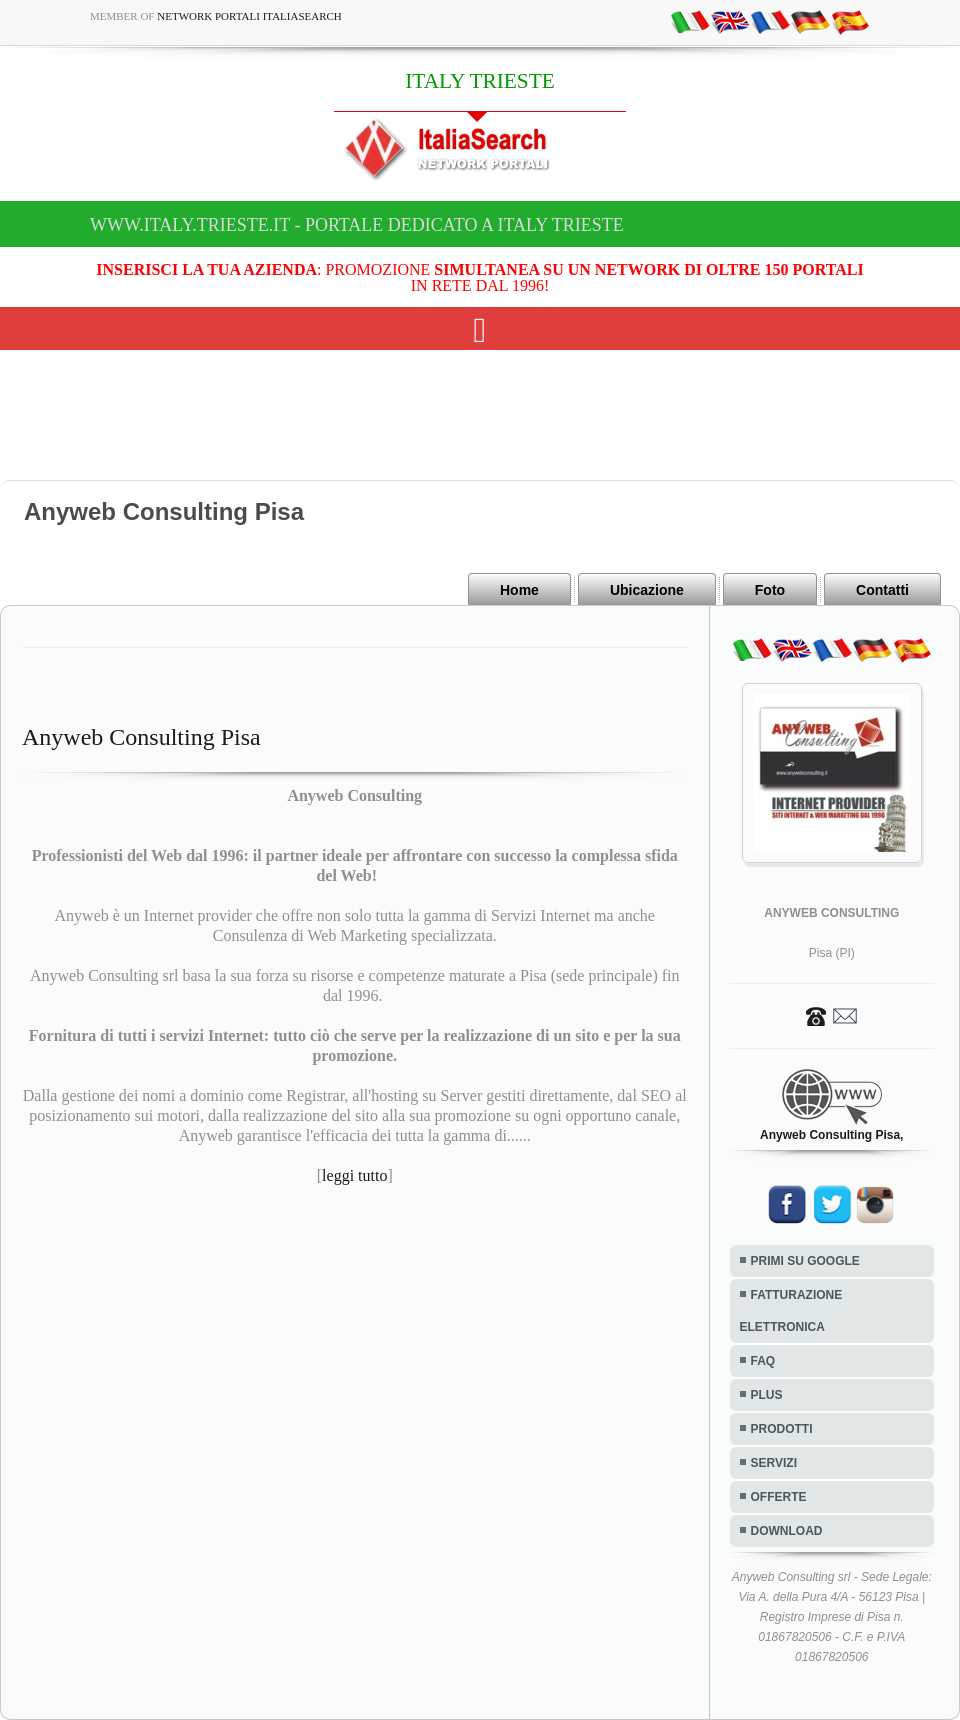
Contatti (882, 590)
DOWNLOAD (787, 1531)
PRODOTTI (782, 1429)
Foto (770, 590)
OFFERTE (779, 1497)
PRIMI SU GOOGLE (805, 1261)
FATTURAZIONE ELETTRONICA (791, 1311)
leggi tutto (354, 1175)
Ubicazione (647, 590)
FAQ (763, 1361)
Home (519, 590)
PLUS (767, 1395)
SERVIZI (774, 1463)
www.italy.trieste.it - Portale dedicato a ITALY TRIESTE (357, 225)
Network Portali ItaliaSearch (249, 16)
